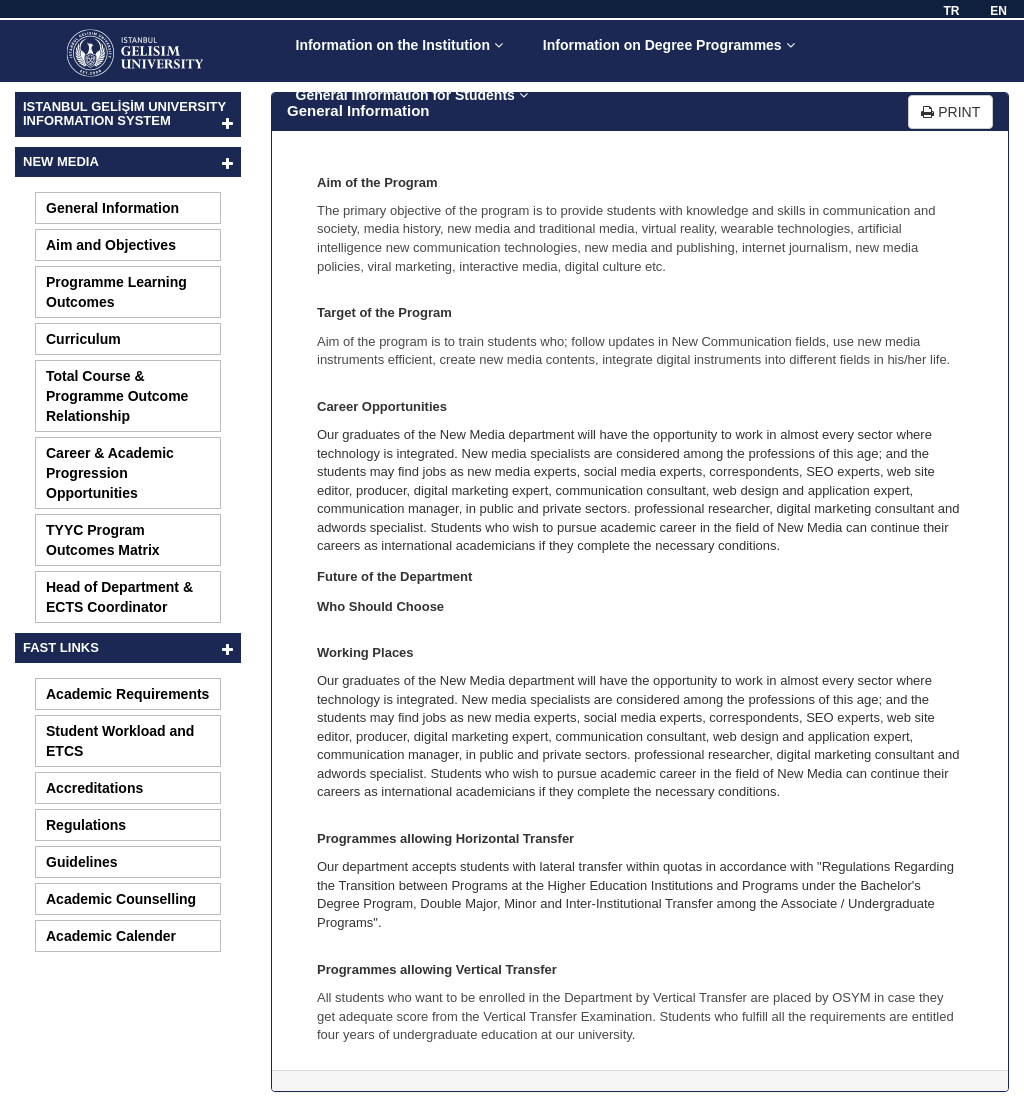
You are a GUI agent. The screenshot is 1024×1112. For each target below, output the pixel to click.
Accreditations (94, 788)
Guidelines (82, 862)
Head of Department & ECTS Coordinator (119, 597)
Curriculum (83, 339)
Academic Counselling (121, 899)
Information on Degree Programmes (669, 45)
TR (951, 11)
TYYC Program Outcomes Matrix (103, 540)
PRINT (950, 112)
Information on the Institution (399, 45)
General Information (112, 208)
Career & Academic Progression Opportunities (110, 473)
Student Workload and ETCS (120, 741)
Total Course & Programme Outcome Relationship (117, 396)
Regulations (86, 825)
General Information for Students (412, 95)
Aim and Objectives (111, 245)
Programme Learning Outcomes (116, 292)
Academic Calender (111, 936)
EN (998, 11)
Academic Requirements (127, 694)
